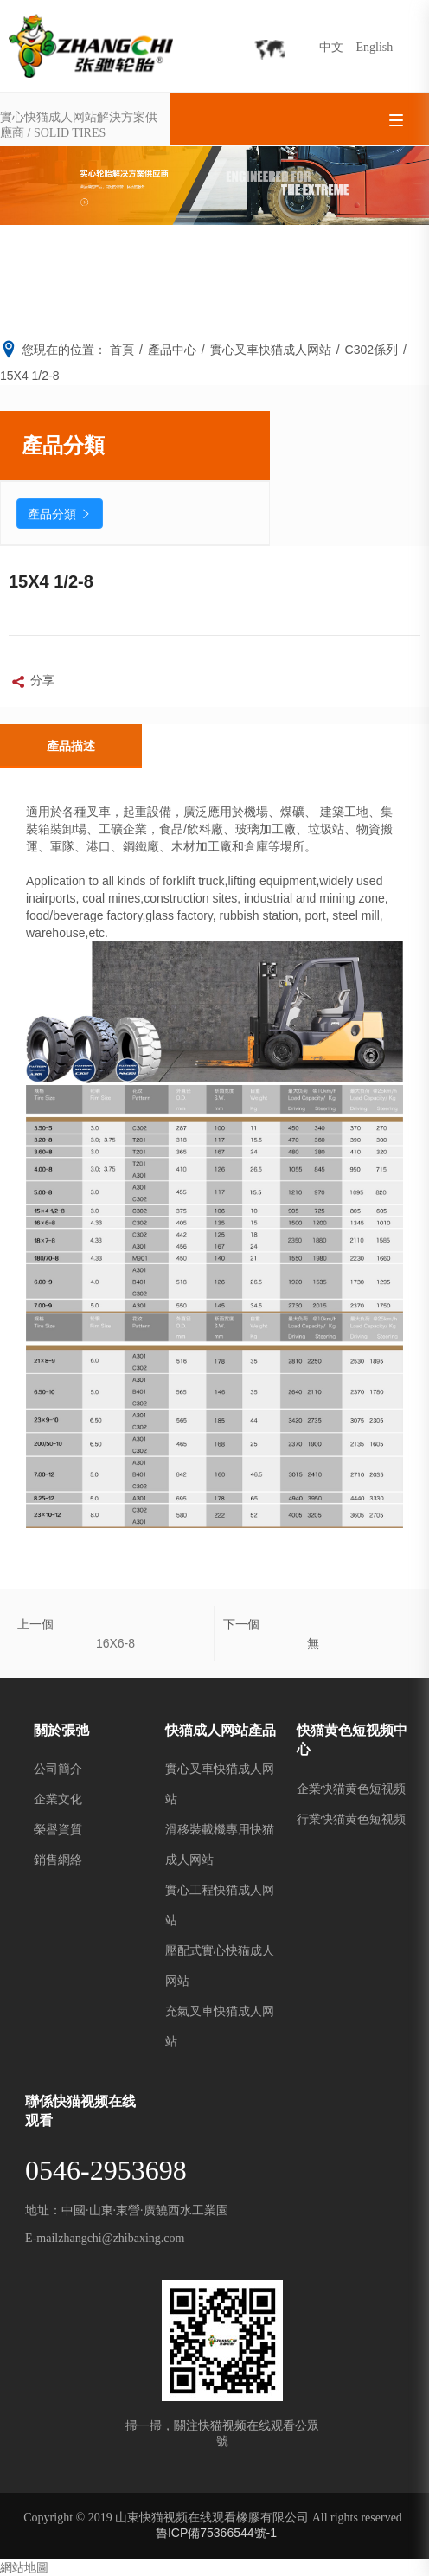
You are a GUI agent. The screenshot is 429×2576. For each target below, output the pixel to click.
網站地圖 (24, 2567)
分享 (31, 682)
